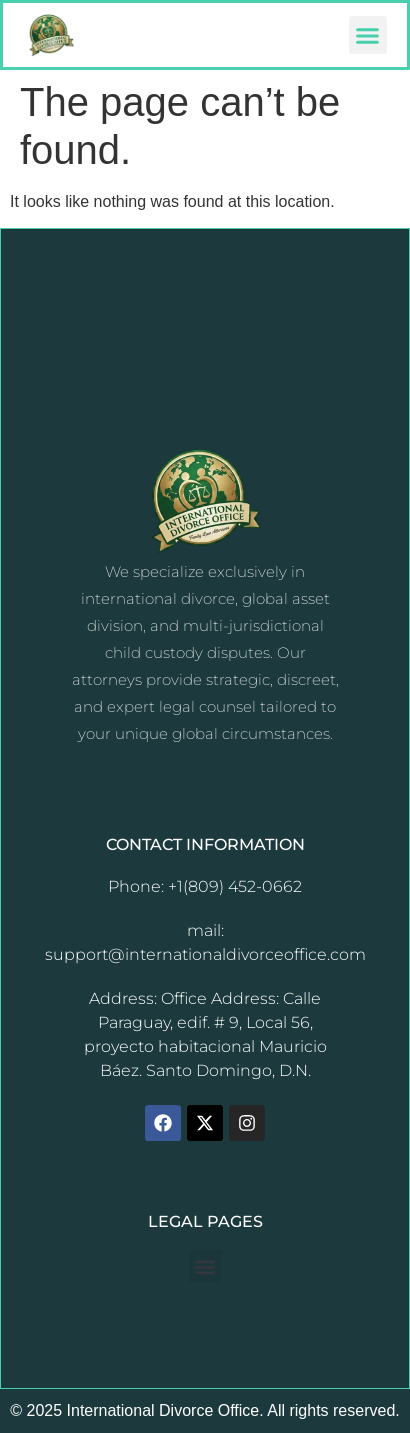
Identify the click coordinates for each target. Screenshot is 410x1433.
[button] (368, 35)
